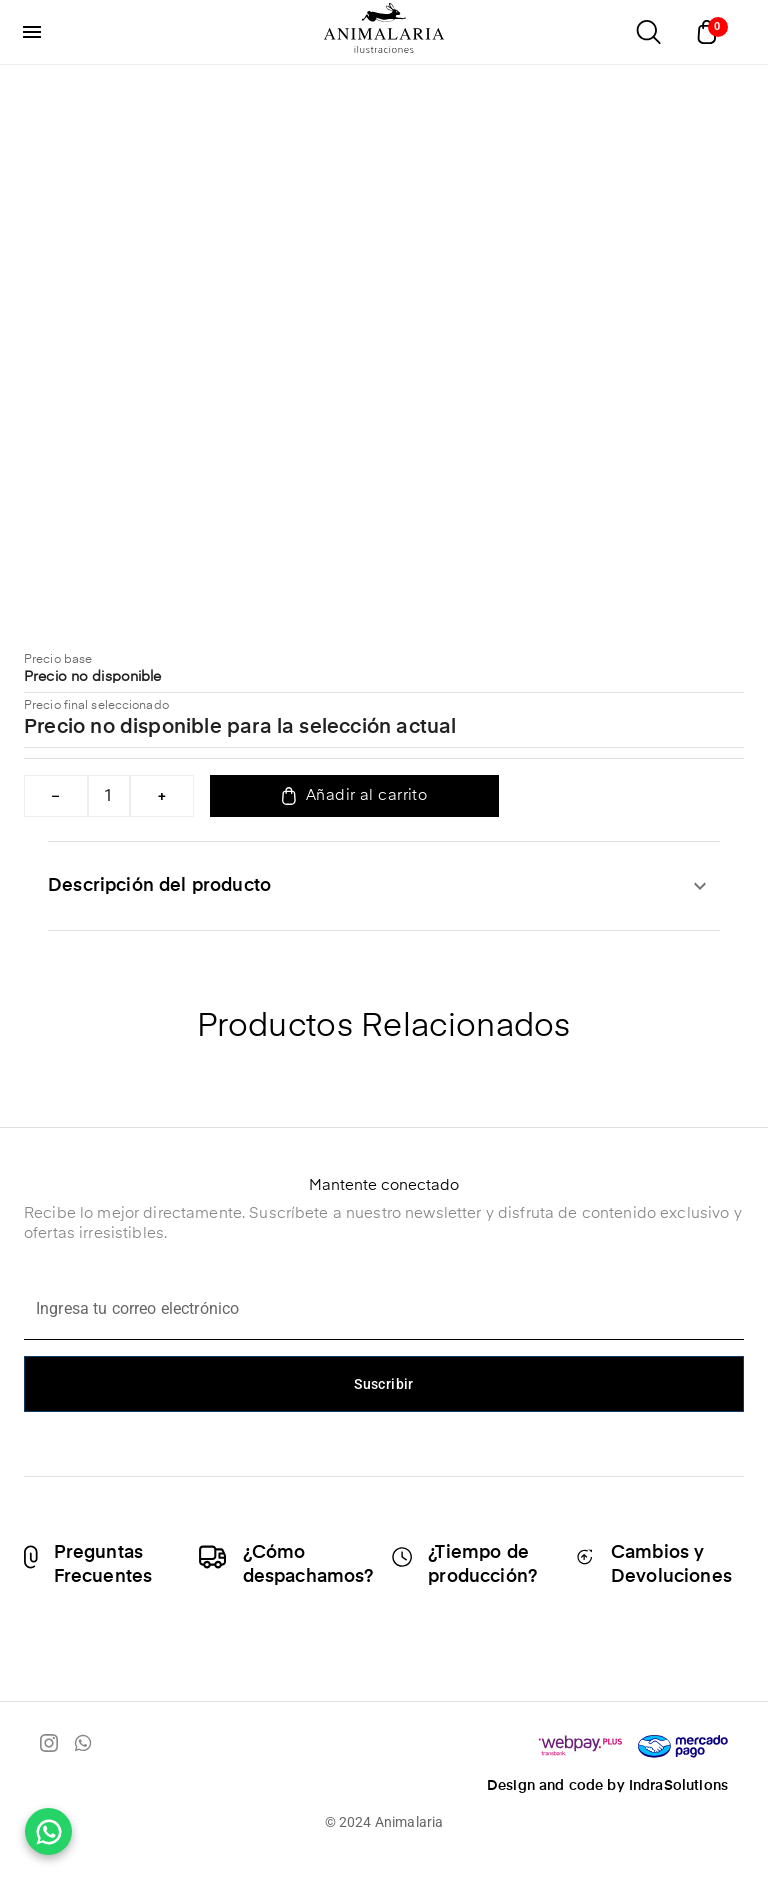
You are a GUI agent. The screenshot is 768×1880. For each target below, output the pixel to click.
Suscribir (384, 1384)
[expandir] (700, 886)
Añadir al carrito (354, 796)
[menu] (32, 32)
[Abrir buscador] (648, 32)
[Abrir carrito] (712, 32)
